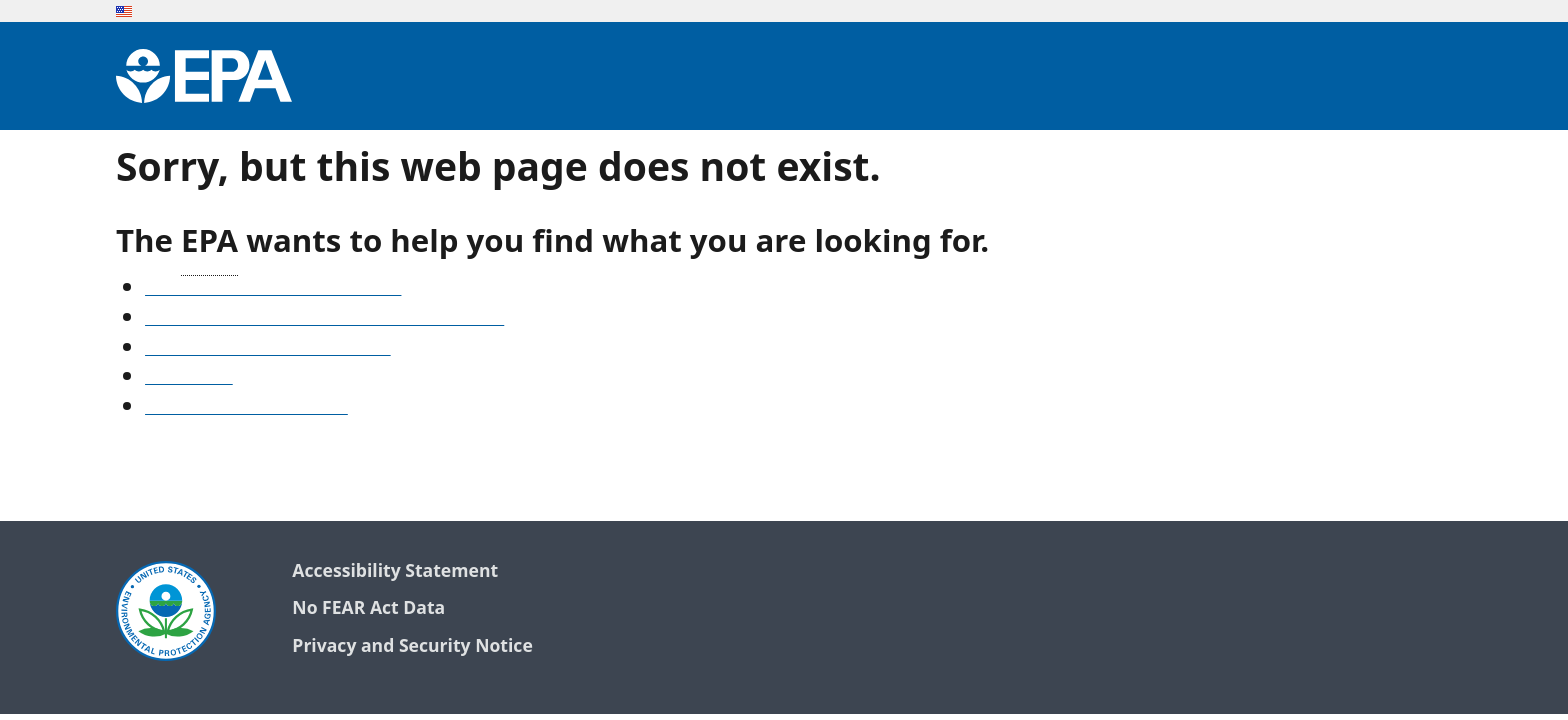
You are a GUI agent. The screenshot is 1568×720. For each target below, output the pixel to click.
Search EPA (189, 378)
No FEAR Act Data (368, 608)
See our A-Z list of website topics (273, 289)
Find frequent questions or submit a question (324, 319)
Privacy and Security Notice (412, 646)
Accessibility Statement (395, 571)
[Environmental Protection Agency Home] (204, 76)
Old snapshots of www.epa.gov (268, 349)
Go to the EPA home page (246, 408)
